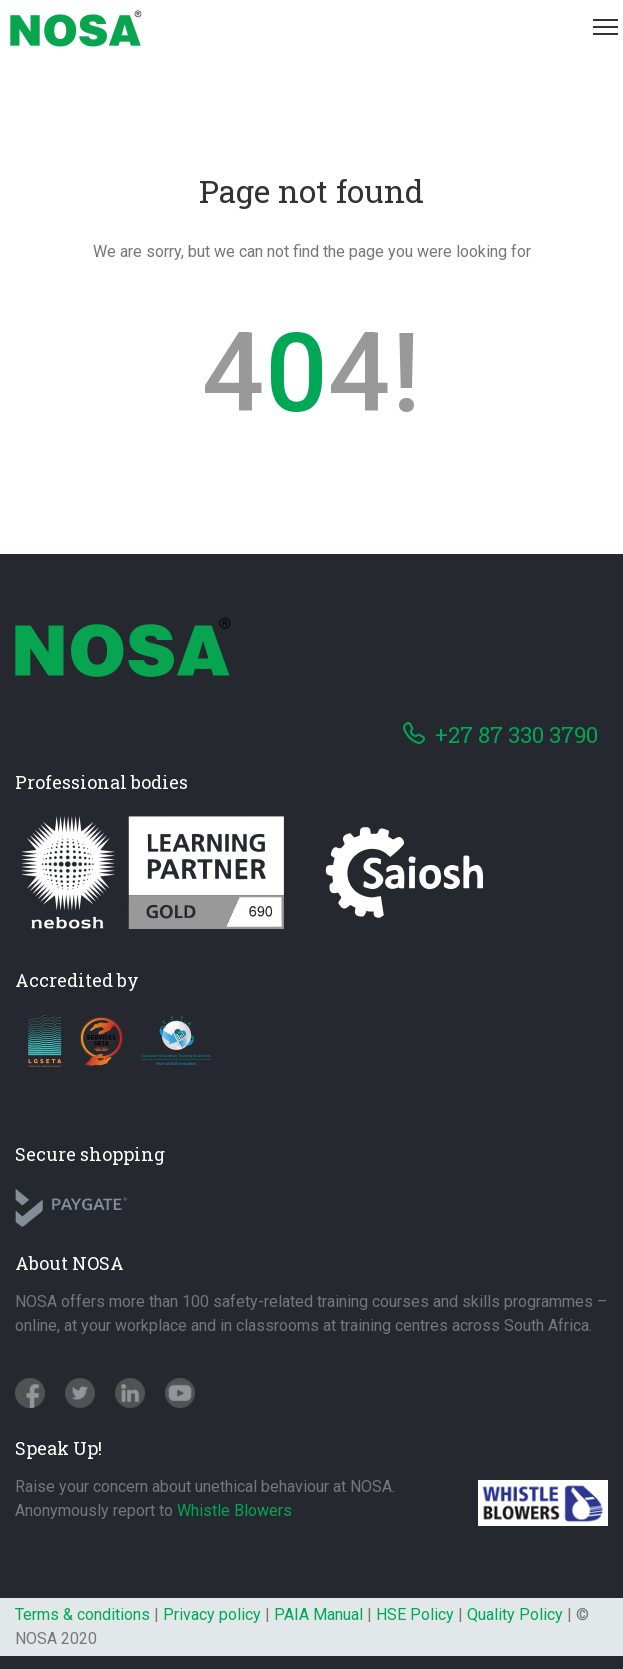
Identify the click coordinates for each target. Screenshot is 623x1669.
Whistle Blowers (234, 1510)
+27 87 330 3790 (516, 734)
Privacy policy (212, 1614)
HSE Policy (415, 1614)
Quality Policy (515, 1614)
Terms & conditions (82, 1614)
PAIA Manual (318, 1614)
